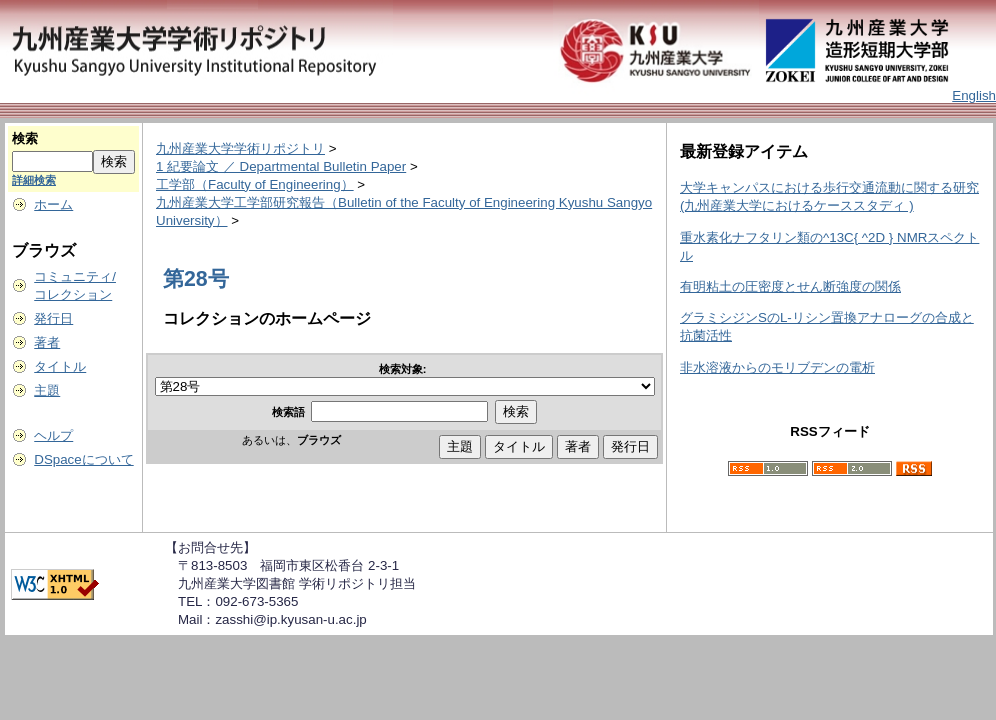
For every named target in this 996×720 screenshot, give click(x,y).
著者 (47, 342)
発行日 (53, 318)
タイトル (60, 366)
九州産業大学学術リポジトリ (240, 148)
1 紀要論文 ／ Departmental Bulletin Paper (281, 166)
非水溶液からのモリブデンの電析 (777, 367)
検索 (25, 138)
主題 (47, 390)
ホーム (53, 204)
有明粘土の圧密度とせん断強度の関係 (790, 286)
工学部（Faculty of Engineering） (255, 184)
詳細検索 (34, 180)
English (974, 95)
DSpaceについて (83, 459)
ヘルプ (53, 435)
